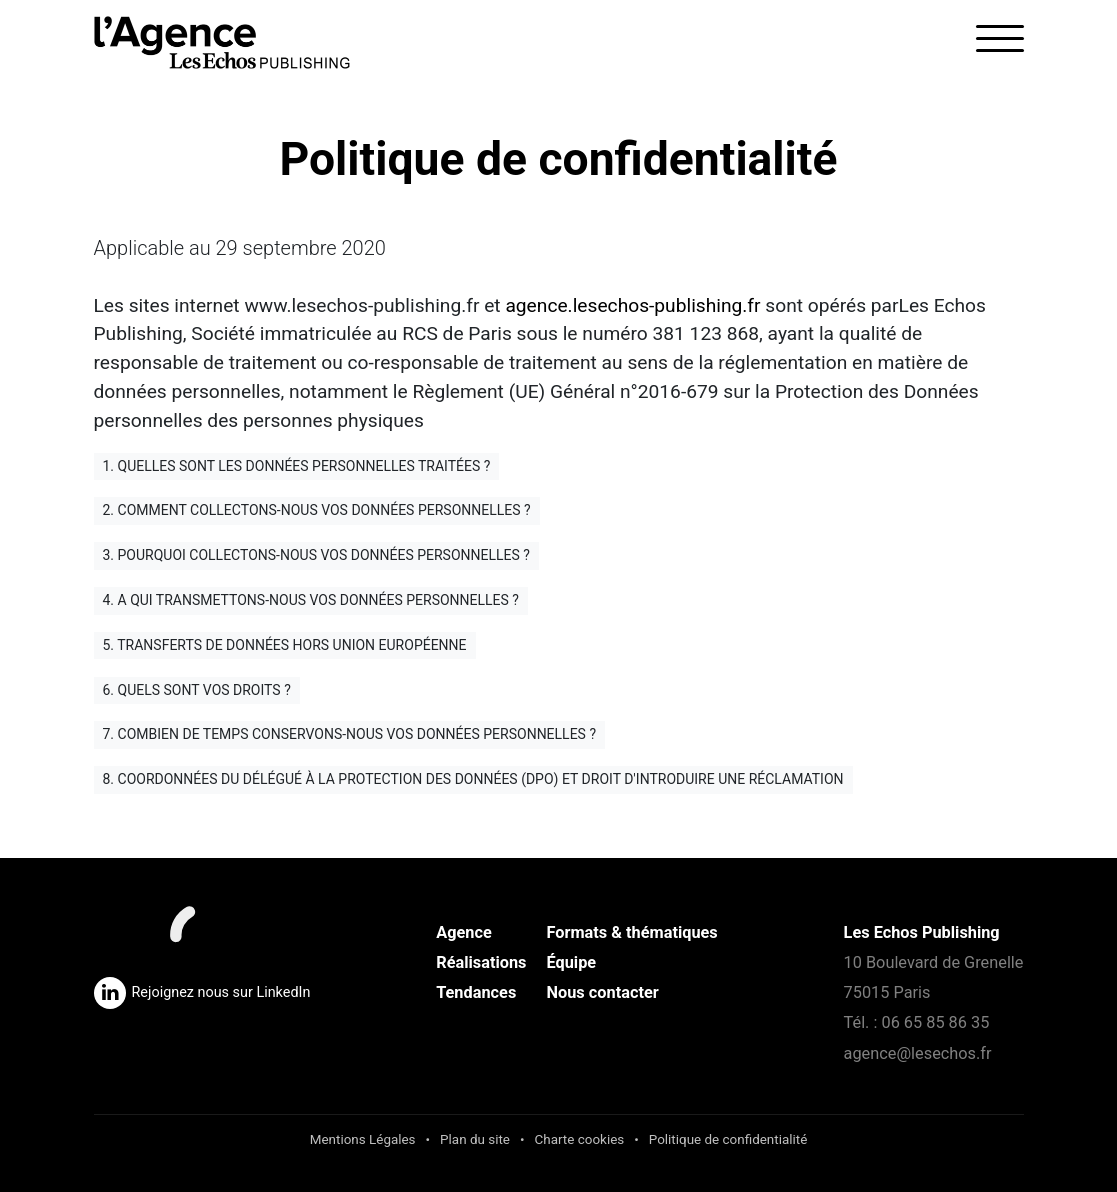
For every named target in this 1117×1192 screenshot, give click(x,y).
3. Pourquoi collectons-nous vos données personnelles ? (316, 555)
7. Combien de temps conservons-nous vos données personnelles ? (350, 734)
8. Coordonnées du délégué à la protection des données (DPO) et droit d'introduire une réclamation (473, 779)
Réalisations (481, 962)
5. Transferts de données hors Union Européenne (285, 645)
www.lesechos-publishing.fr (361, 305)
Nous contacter (603, 992)
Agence (464, 932)
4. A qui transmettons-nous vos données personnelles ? (311, 600)
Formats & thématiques (632, 932)
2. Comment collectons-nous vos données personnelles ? (317, 510)
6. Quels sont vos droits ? (197, 690)
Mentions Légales (363, 1139)
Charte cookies (580, 1139)
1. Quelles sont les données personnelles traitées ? (297, 466)
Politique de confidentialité (728, 1139)
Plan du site (475, 1139)
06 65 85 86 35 (935, 1022)
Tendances (476, 992)
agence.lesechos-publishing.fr (632, 305)
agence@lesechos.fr (918, 1053)
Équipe (572, 962)
